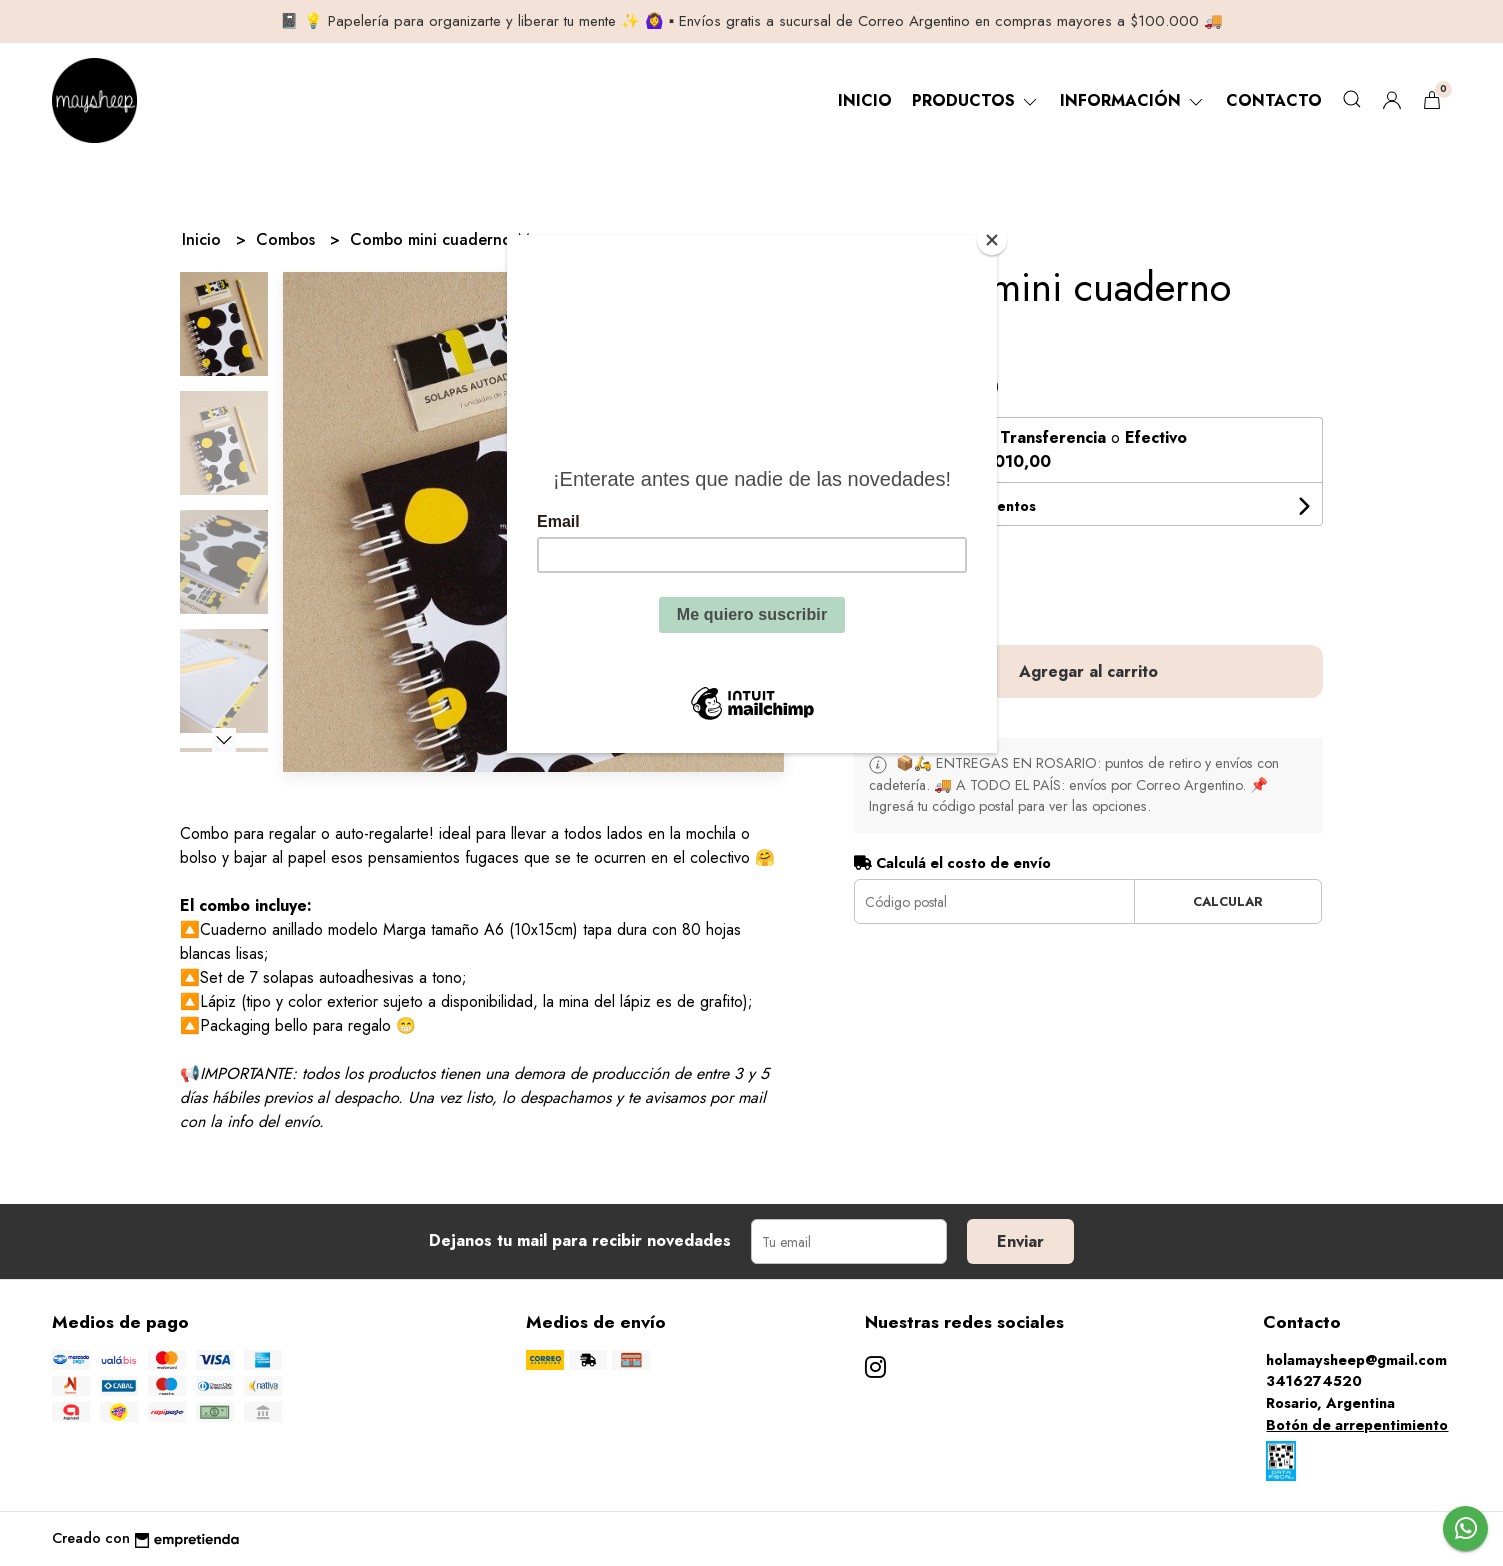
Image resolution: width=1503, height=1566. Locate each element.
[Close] (992, 240)
